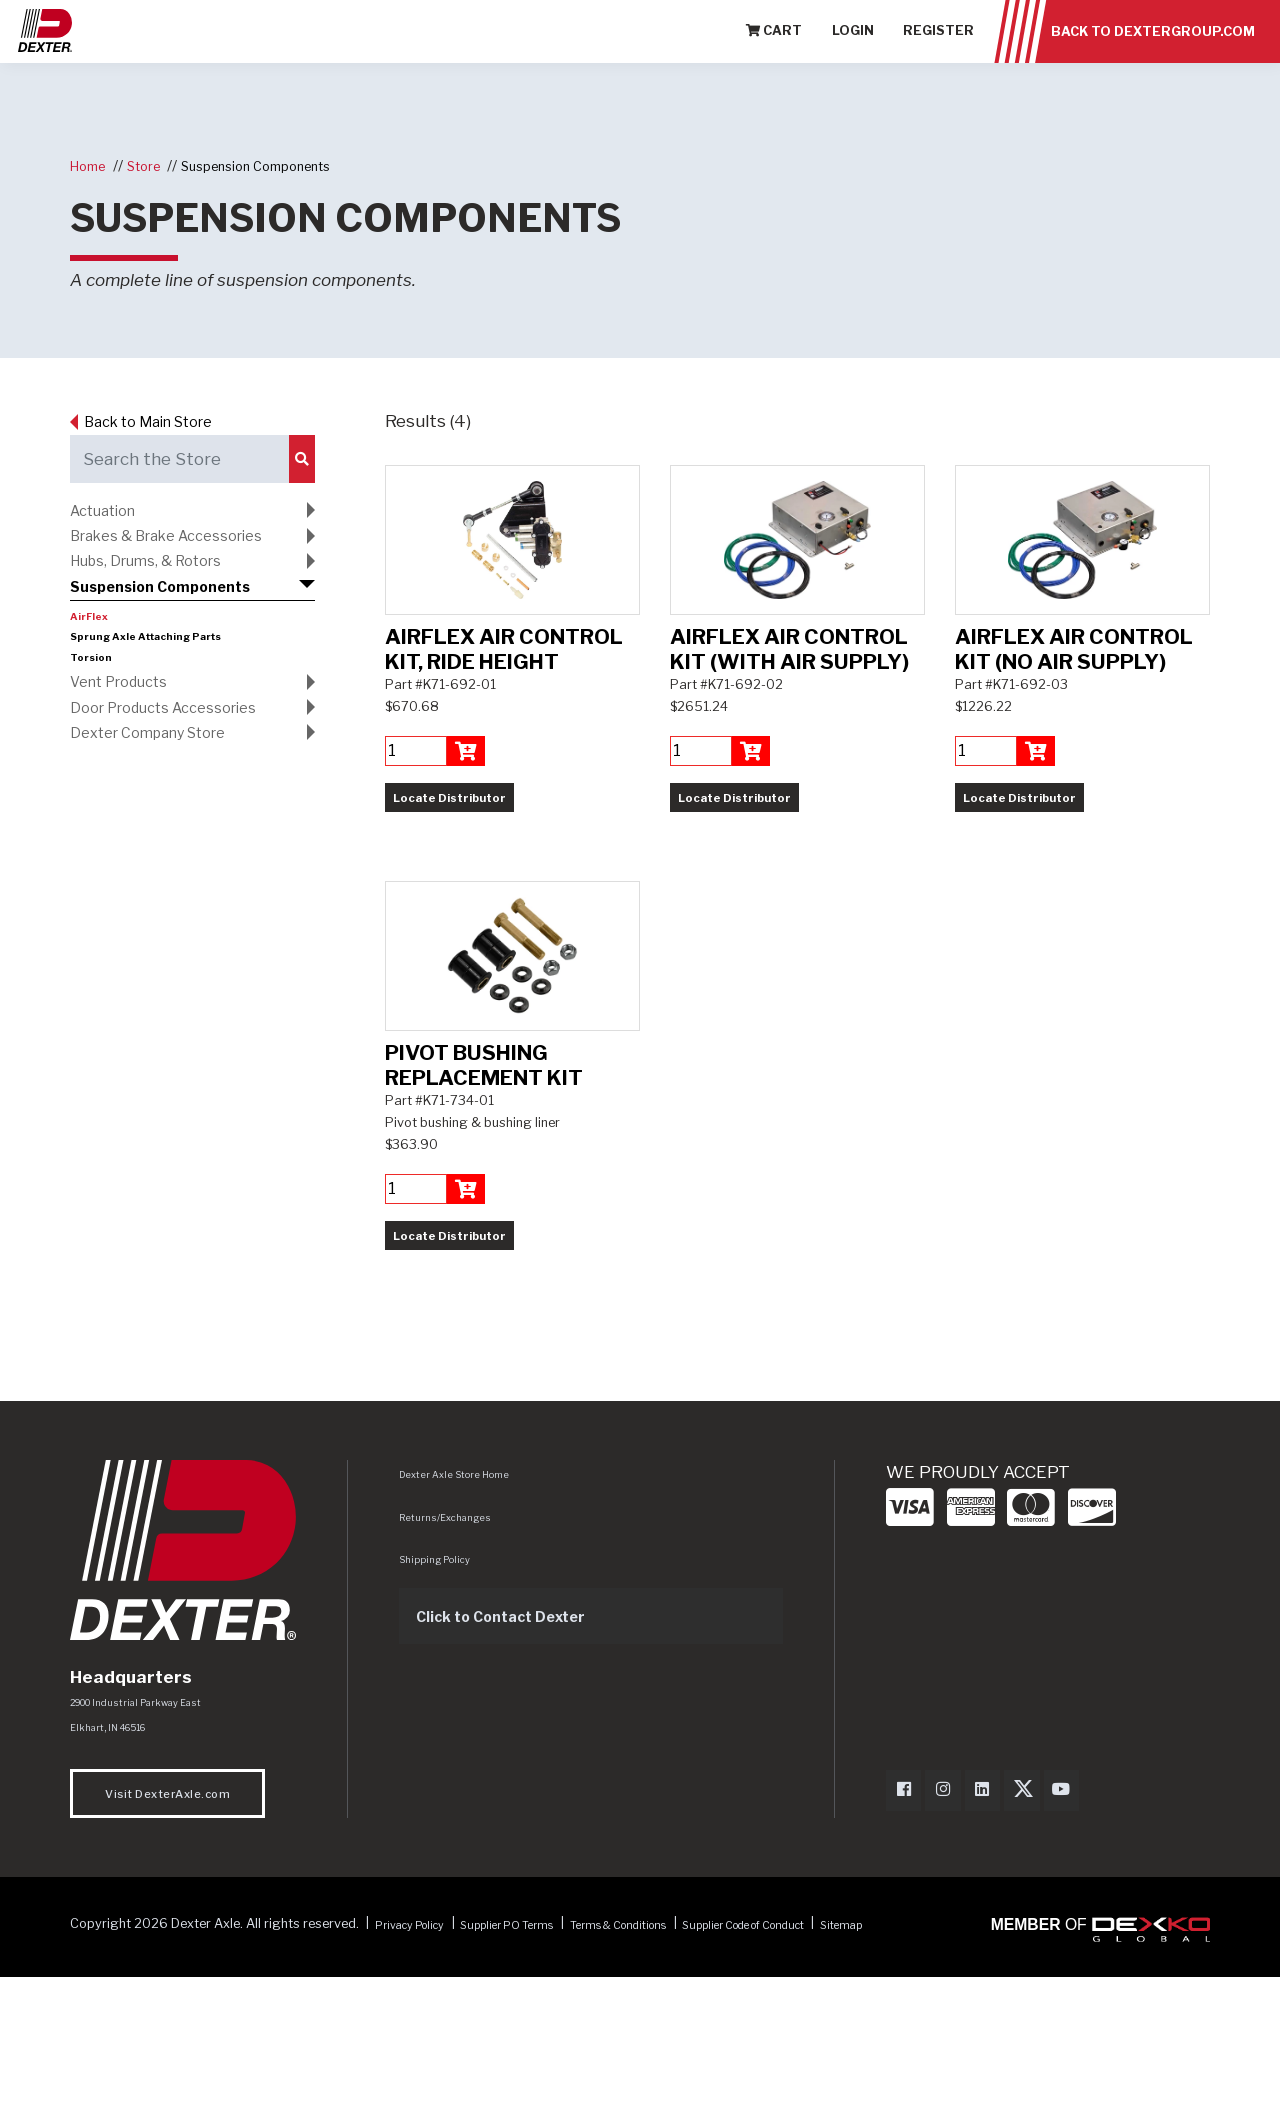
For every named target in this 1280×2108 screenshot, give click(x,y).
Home (91, 165)
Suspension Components (279, 165)
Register (938, 49)
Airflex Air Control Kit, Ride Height (504, 719)
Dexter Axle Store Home (460, 1614)
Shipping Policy (440, 1699)
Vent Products (129, 703)
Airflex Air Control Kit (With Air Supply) (789, 719)
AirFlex (93, 636)
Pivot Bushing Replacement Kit (484, 1205)
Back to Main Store (164, 421)
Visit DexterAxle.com (167, 1940)
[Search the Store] (178, 459)
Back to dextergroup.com (1153, 49)
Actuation (109, 512)
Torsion (94, 677)
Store (154, 165)
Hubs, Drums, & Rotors (161, 571)
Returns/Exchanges (451, 1657)
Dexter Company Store (163, 763)
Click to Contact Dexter (517, 1756)
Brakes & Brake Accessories (183, 542)
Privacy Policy (418, 2069)
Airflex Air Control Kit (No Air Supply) (1074, 719)
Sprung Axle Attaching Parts (159, 656)
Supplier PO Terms (534, 2069)
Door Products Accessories (179, 733)
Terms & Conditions (668, 2069)
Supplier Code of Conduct (823, 2069)
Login (853, 49)
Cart (774, 49)
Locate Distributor (449, 868)
